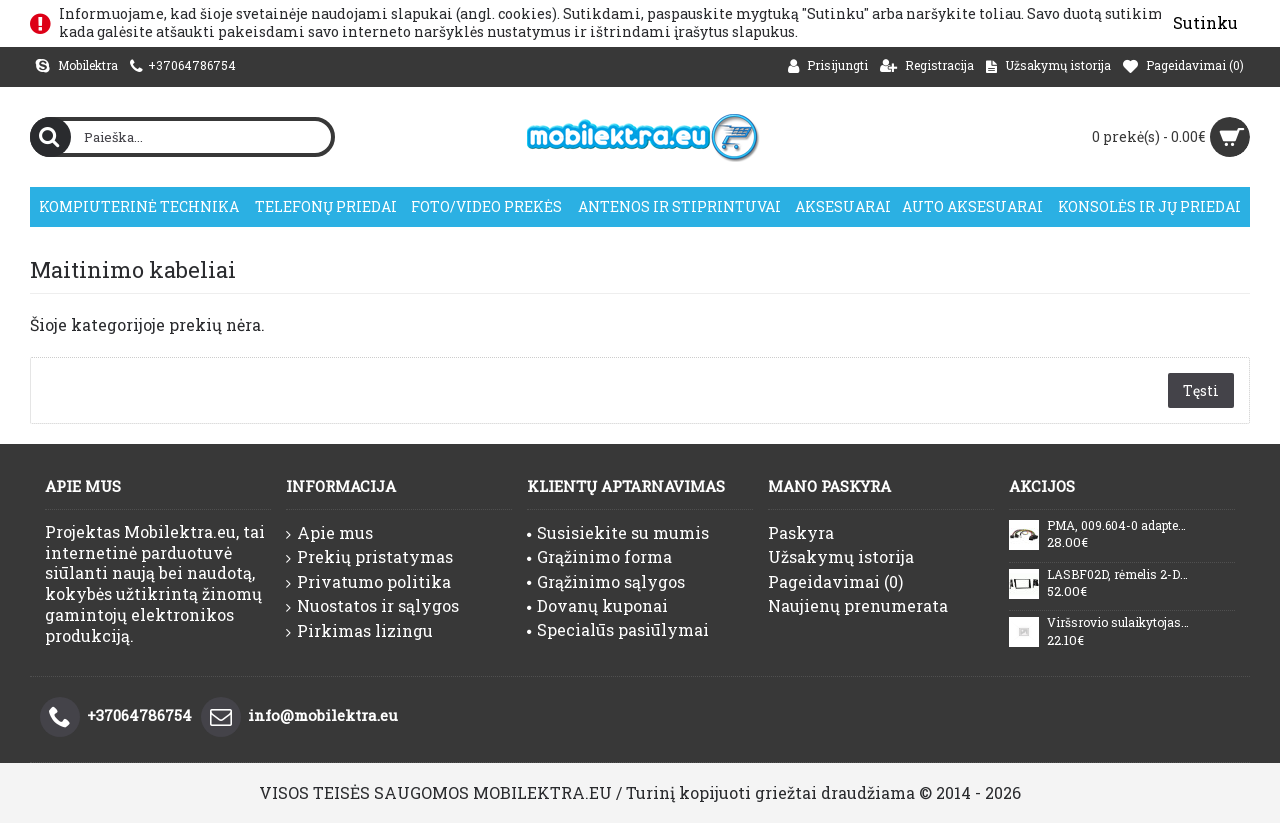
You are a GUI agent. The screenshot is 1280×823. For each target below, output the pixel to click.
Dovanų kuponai (597, 605)
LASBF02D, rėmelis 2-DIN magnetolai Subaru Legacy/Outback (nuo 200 (1118, 575)
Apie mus (329, 533)
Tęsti (1201, 390)
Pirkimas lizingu (359, 631)
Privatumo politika (368, 582)
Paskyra (801, 532)
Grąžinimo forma (599, 556)
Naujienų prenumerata (858, 605)
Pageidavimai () (835, 581)
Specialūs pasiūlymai (618, 629)
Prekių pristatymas (369, 557)
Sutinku (1205, 22)
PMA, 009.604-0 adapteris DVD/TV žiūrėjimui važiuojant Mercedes (1118, 526)
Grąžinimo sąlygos (606, 581)
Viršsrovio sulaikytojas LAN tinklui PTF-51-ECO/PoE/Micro (1118, 623)
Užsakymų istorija (841, 556)
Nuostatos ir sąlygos (372, 606)
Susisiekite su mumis (618, 532)
